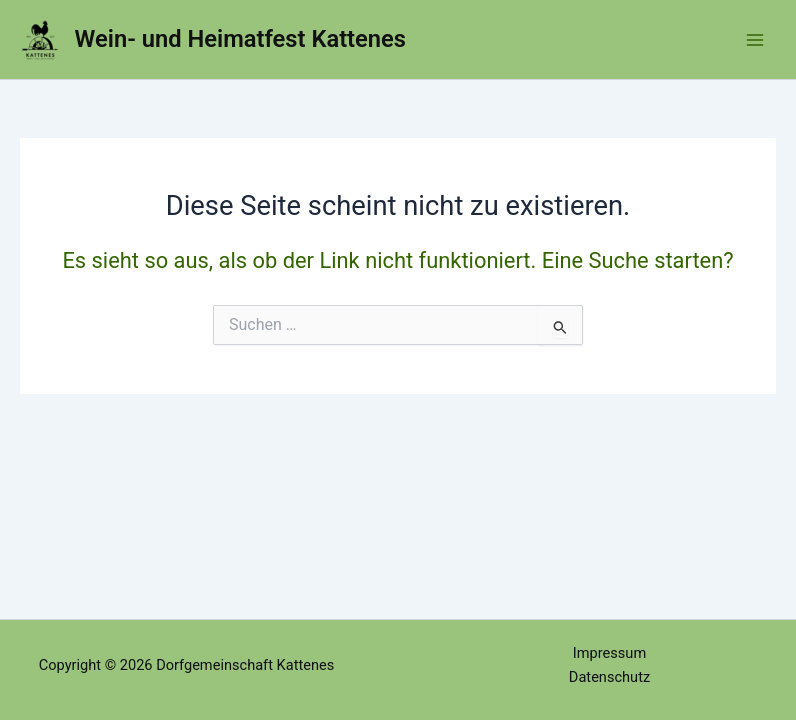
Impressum (609, 653)
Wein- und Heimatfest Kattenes (240, 39)
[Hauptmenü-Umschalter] (755, 40)
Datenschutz (609, 677)
